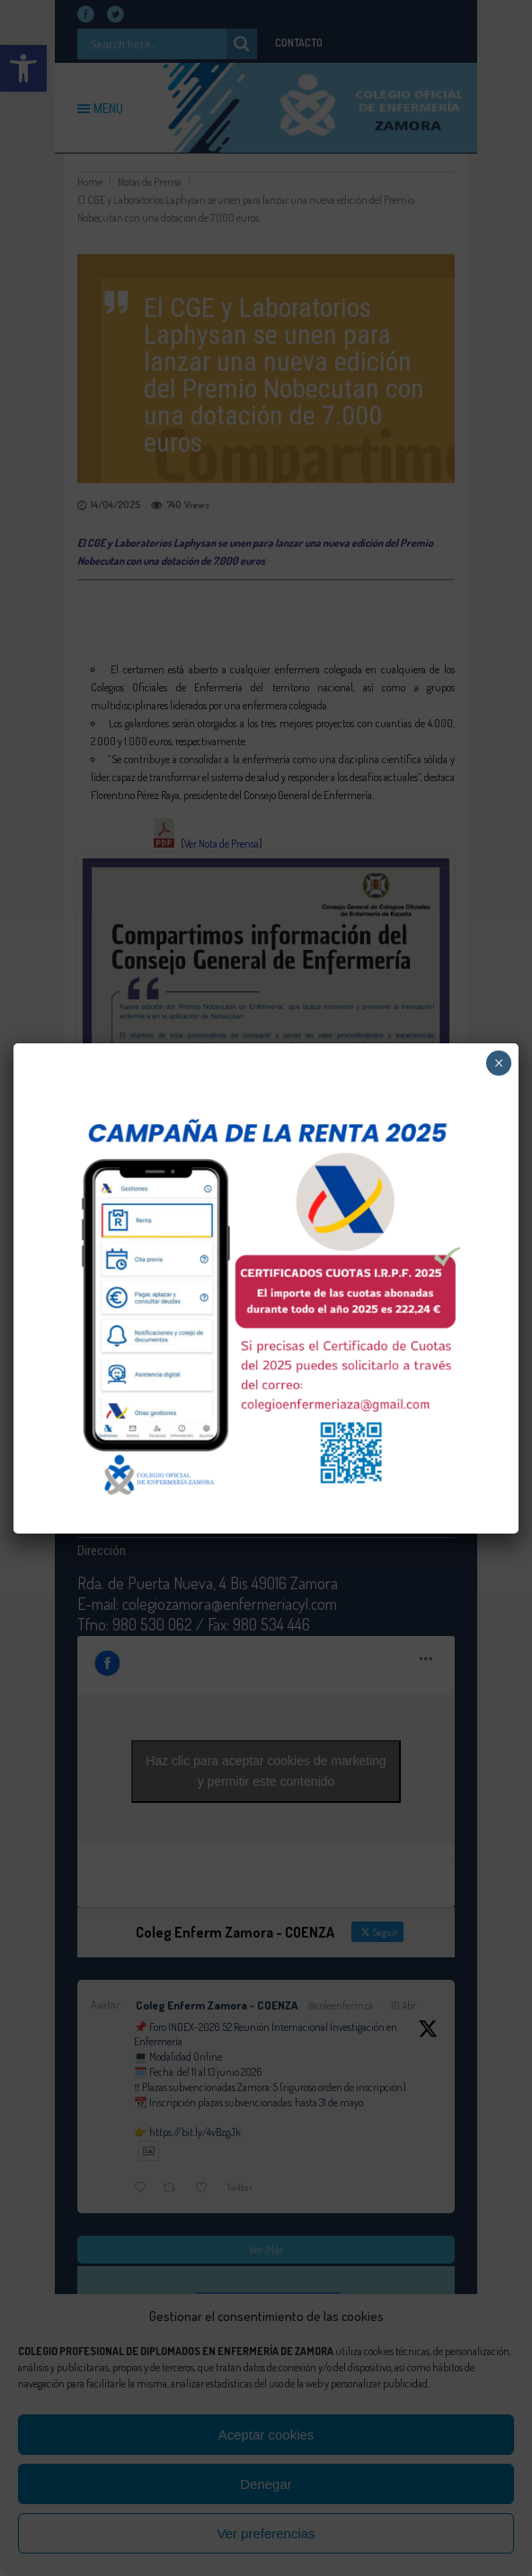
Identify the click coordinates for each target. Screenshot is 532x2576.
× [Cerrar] (499, 1063)
